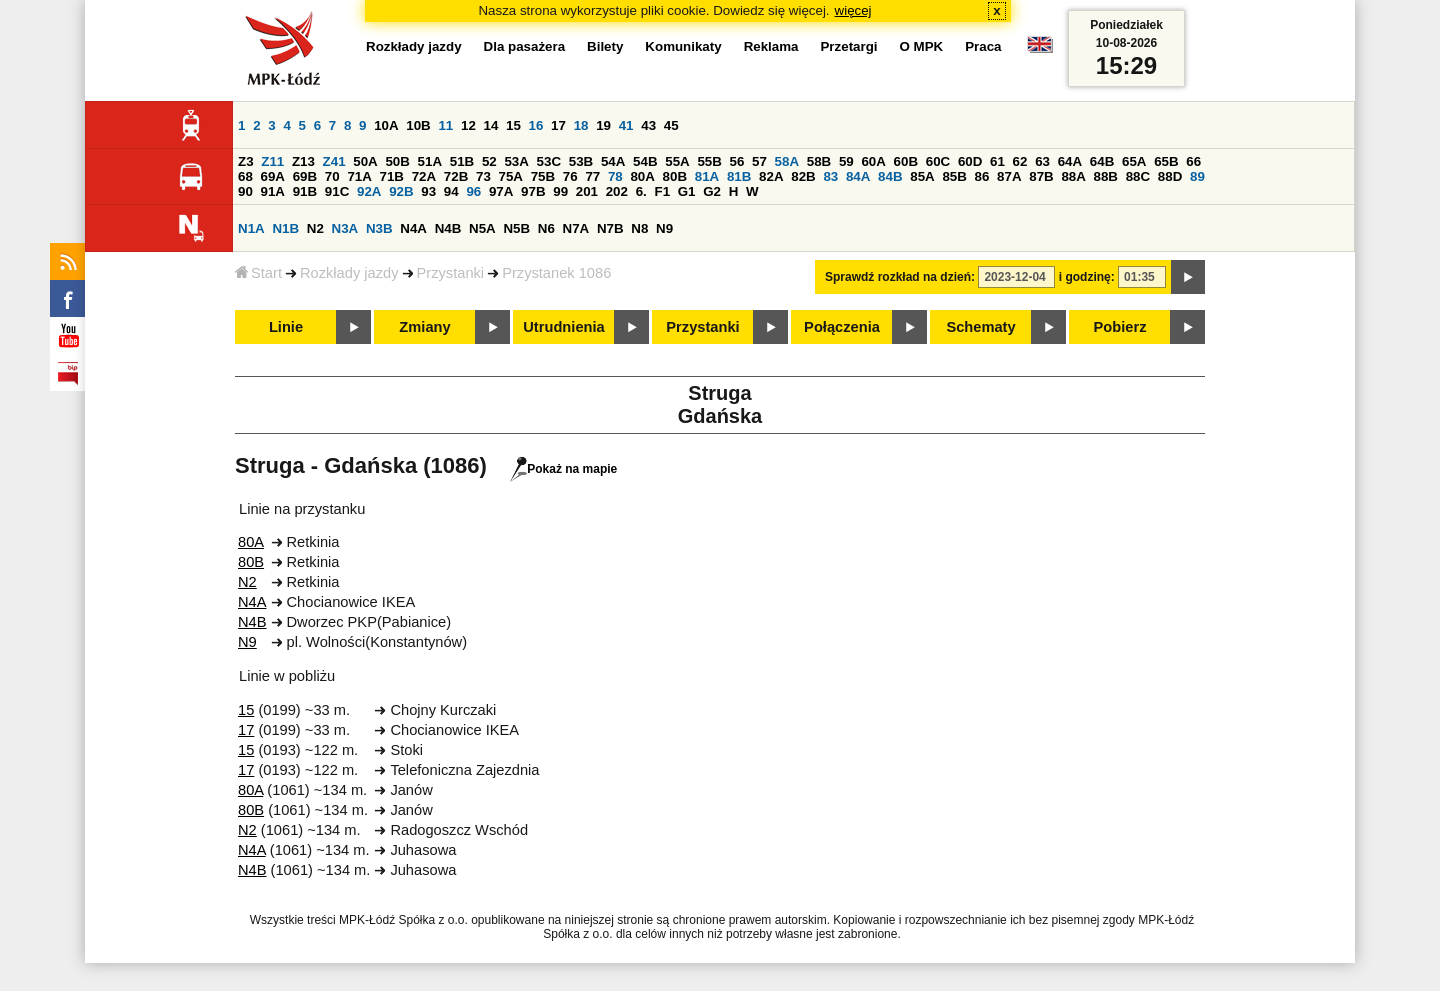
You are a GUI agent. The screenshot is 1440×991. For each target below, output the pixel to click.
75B (543, 176)
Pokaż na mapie (563, 469)
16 (536, 125)
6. (641, 191)
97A (501, 191)
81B (739, 176)
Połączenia (842, 327)
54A (613, 161)
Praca (983, 46)
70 (332, 176)
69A (273, 176)
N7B (610, 228)
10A (386, 125)
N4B (448, 228)
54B (645, 161)
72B (456, 176)
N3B (379, 228)
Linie (286, 327)
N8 (639, 228)
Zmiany (424, 327)
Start (258, 273)
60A (873, 161)
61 (997, 161)
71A (359, 176)
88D (1170, 176)
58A (787, 161)
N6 (546, 228)
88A (1073, 176)
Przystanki (451, 273)
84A (858, 176)
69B (305, 176)
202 (617, 191)
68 (245, 176)
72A (424, 176)
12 (468, 125)
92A (369, 191)
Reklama (771, 46)
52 (489, 161)
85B (954, 176)
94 (451, 191)
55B (709, 161)
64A (1070, 161)
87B (1041, 176)
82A (771, 176)
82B (803, 176)
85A (922, 176)
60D (970, 161)
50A (365, 161)
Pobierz (1120, 327)
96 (473, 191)
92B (401, 191)
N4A (413, 228)
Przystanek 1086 (556, 273)
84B (890, 176)
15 (513, 125)
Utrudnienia (563, 327)
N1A (251, 228)
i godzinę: (1087, 277)
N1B (285, 228)
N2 (315, 228)
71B (392, 176)
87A (1009, 176)
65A (1134, 161)
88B (1106, 176)
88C (1138, 176)
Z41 (334, 161)
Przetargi (848, 46)
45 (671, 125)
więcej (853, 10)
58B (819, 161)
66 (1193, 161)
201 (587, 191)
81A (707, 176)
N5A (482, 228)
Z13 (303, 161)
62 (1020, 161)
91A (273, 191)
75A (511, 176)
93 (428, 191)
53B (581, 161)
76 (570, 176)
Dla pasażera (525, 46)
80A (642, 176)
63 (1042, 161)
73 (483, 176)
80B (675, 176)
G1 (687, 191)
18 (581, 125)
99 (560, 191)
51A (430, 161)
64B (1102, 161)
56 (737, 161)
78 (615, 176)
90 (245, 191)
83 (830, 176)
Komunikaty (683, 46)
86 (982, 176)
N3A (345, 228)
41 (626, 125)
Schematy (980, 327)
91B (305, 191)
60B (906, 161)
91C (337, 191)
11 (445, 125)
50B (397, 161)
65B (1166, 161)
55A (677, 161)
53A (516, 161)
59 (846, 161)
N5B (516, 228)
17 (558, 125)
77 (592, 176)
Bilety (605, 46)
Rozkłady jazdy (349, 273)
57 (759, 161)
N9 (664, 228)
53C (549, 161)
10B (418, 125)
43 (648, 125)
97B (533, 191)
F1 (662, 191)
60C (938, 161)
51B (462, 161)
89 (1197, 176)
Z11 (272, 161)
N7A (576, 228)
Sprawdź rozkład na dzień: (900, 277)
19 (603, 125)
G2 (712, 191)
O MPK (922, 46)
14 (491, 125)
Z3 (246, 161)
